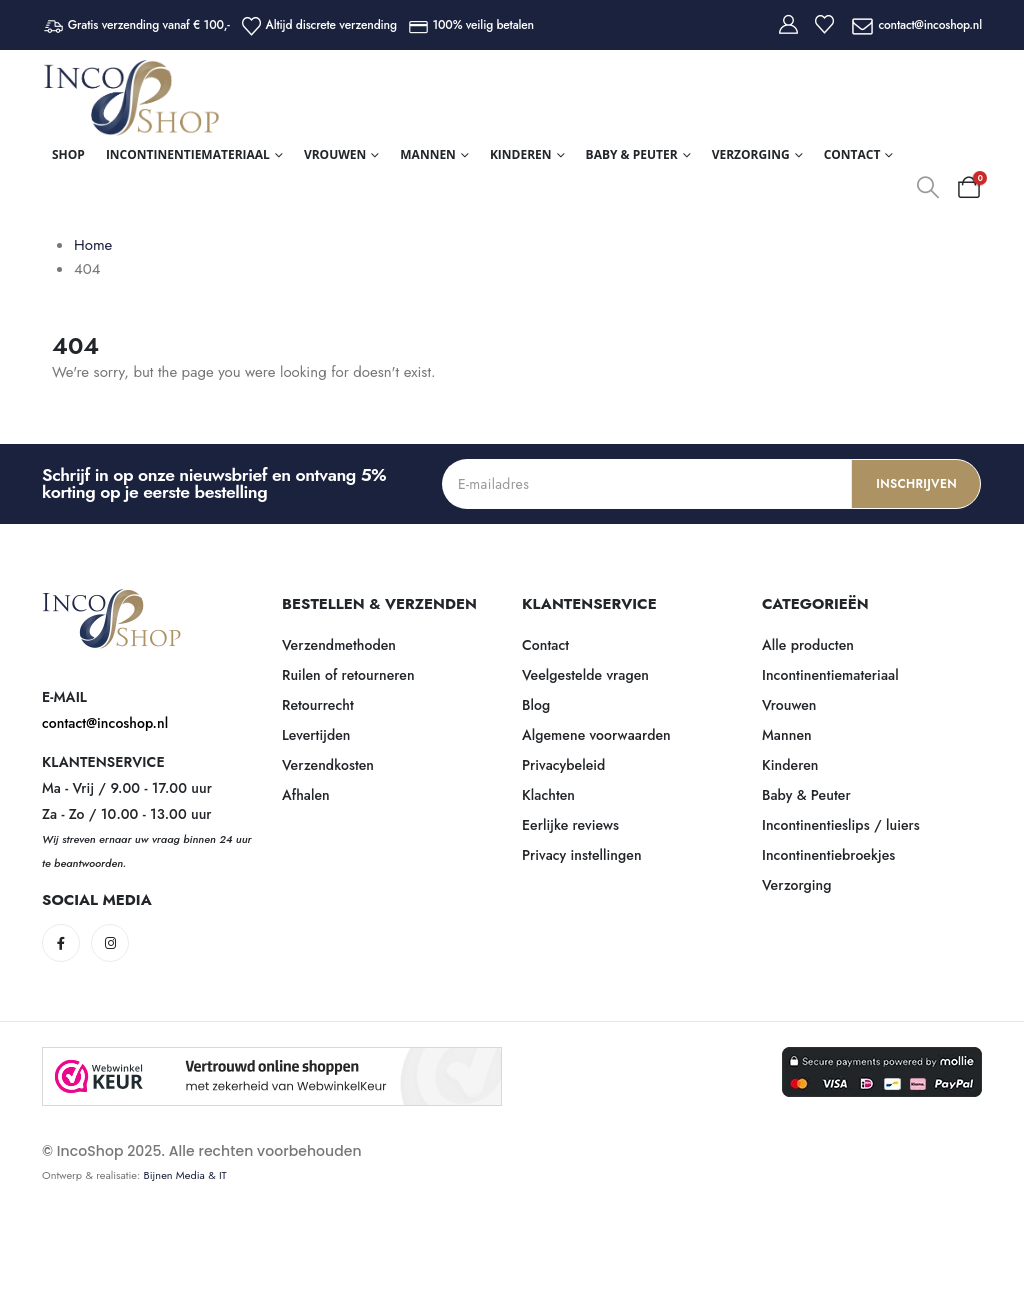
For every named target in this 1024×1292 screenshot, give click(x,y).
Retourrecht (318, 705)
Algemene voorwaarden (596, 735)
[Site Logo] (132, 98)
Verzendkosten (328, 765)
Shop (68, 154)
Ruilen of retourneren (348, 675)
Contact (852, 154)
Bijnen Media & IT (185, 1175)
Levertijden (316, 735)
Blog (536, 705)
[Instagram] (110, 943)
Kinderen (521, 154)
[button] (928, 187)
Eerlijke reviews (570, 825)
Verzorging (751, 154)
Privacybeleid (563, 765)
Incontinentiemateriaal (188, 154)
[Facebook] (61, 943)
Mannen (428, 154)
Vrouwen (335, 154)
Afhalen (306, 795)
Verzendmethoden (339, 645)
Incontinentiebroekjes (828, 855)
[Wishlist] (824, 25)
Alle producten (808, 645)
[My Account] (788, 25)
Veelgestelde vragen (585, 675)
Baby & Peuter (632, 154)
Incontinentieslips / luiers (841, 825)
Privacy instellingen (582, 855)
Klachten (548, 795)
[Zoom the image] (112, 600)
